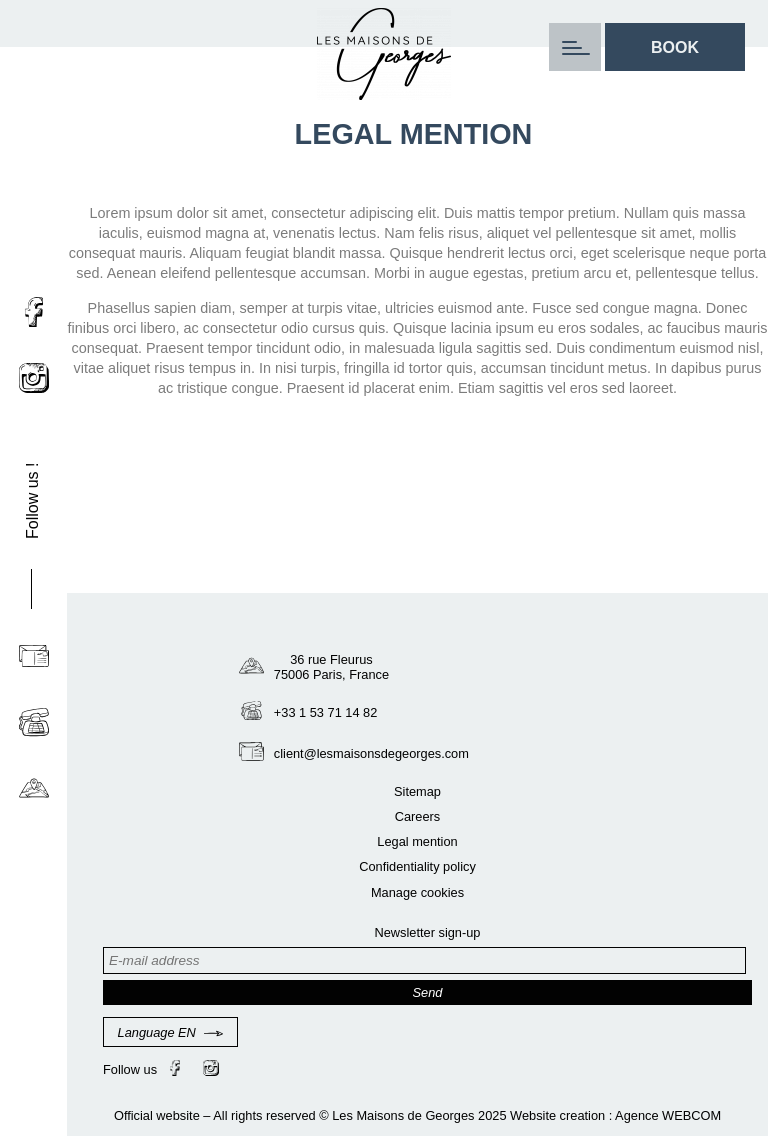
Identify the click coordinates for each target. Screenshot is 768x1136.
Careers (418, 816)
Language (171, 1032)
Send (428, 992)
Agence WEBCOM (668, 1115)
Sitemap (417, 791)
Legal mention (417, 841)
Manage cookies (417, 892)
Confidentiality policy (417, 866)
